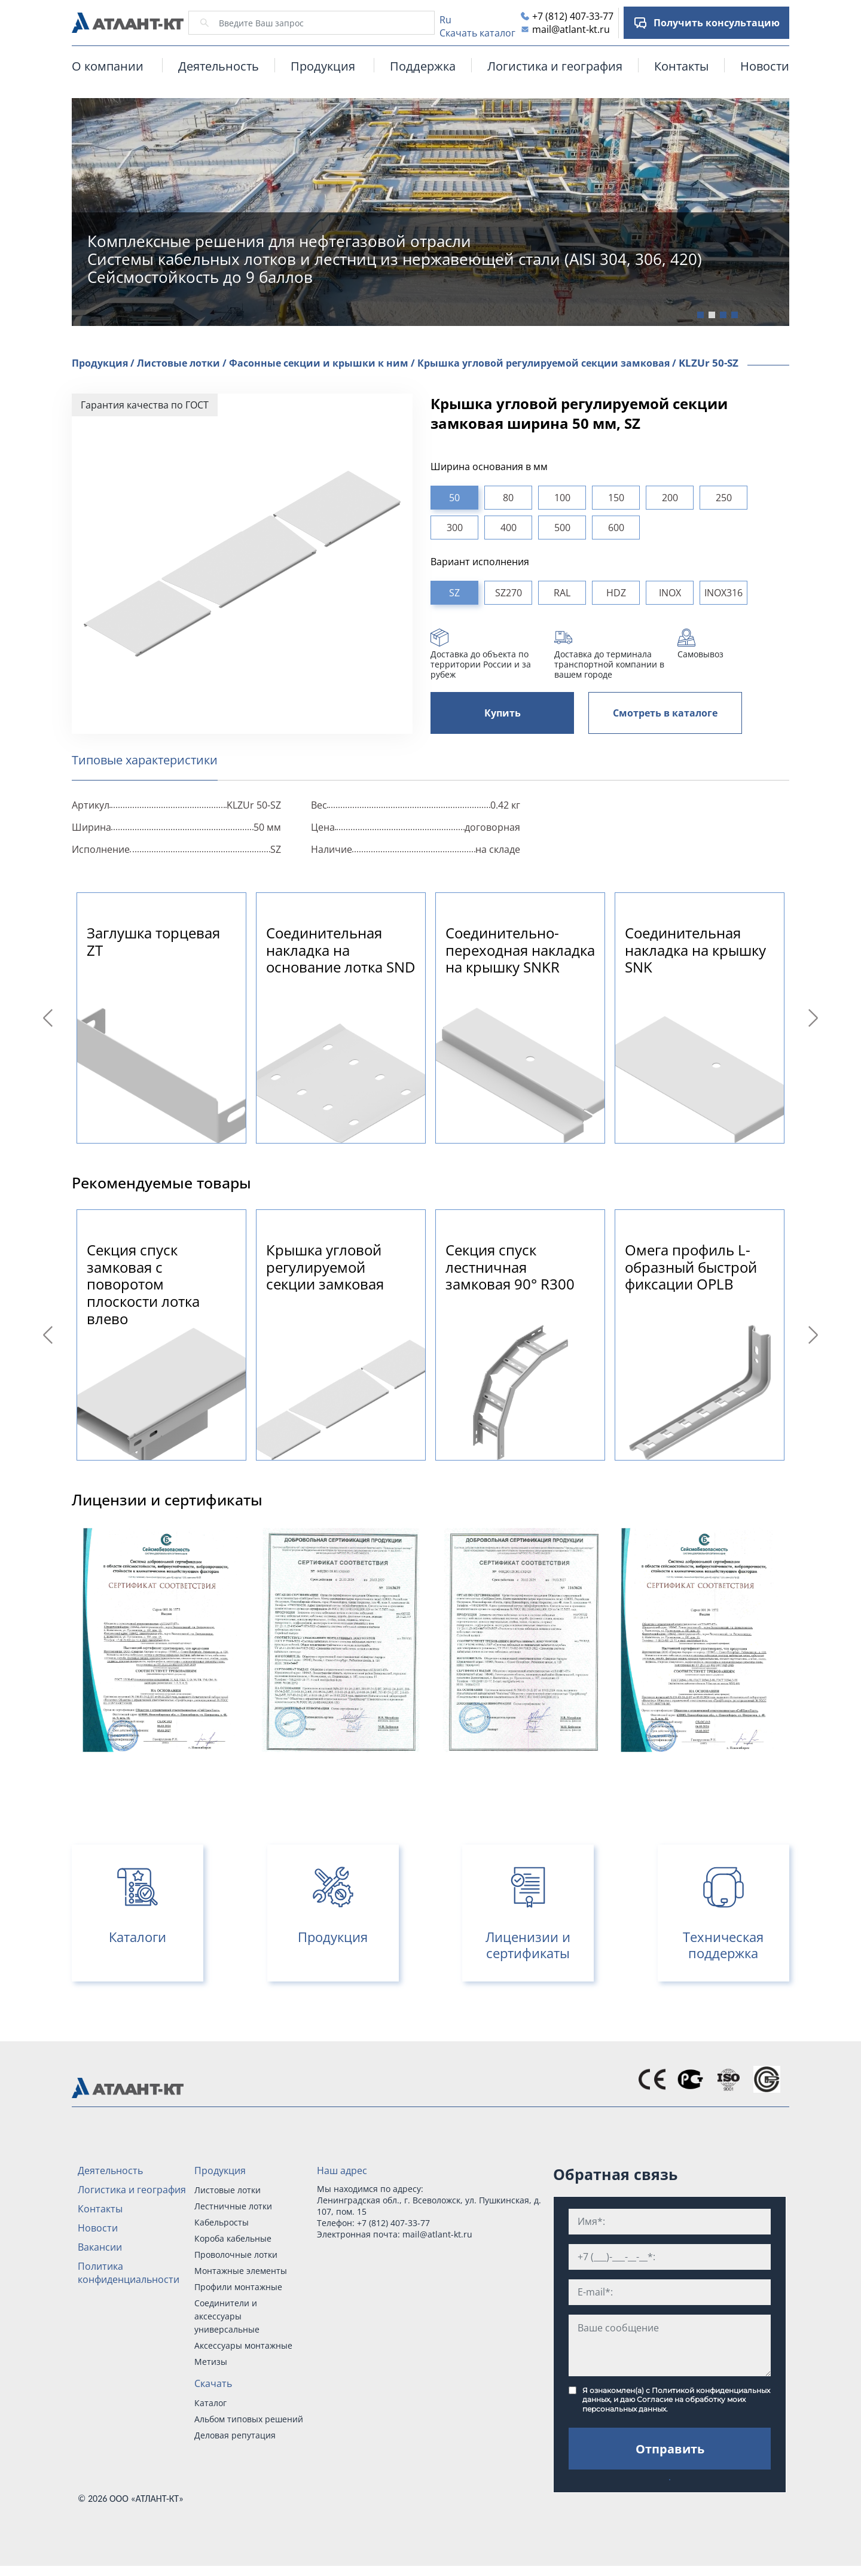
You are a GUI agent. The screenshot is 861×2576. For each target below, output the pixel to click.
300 (455, 527)
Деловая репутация (235, 2435)
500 (562, 527)
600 (616, 527)
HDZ (616, 592)
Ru (445, 19)
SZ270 (508, 592)
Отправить (670, 2449)
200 (670, 497)
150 (616, 497)
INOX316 (723, 592)
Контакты (681, 66)
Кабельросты (221, 2222)
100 (562, 497)
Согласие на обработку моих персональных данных (664, 2404)
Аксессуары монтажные (243, 2345)
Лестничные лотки (233, 2206)
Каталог (210, 2403)
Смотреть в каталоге (665, 713)
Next (815, 1018)
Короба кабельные (232, 2238)
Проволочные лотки (235, 2254)
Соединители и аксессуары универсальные (226, 2316)
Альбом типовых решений (248, 2419)
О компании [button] (108, 66)
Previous (49, 1018)
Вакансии (100, 2247)
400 (508, 527)
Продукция (220, 2170)
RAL (562, 592)
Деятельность (218, 66)
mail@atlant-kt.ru (571, 29)
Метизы (210, 2361)
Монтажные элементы (240, 2270)
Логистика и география (554, 66)
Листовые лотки (227, 2190)
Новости (764, 66)
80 (508, 497)
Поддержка (423, 66)
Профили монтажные (238, 2287)
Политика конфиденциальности (128, 2273)
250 (724, 497)
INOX (670, 592)
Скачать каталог (477, 32)
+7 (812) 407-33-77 (572, 16)
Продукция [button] (323, 66)
